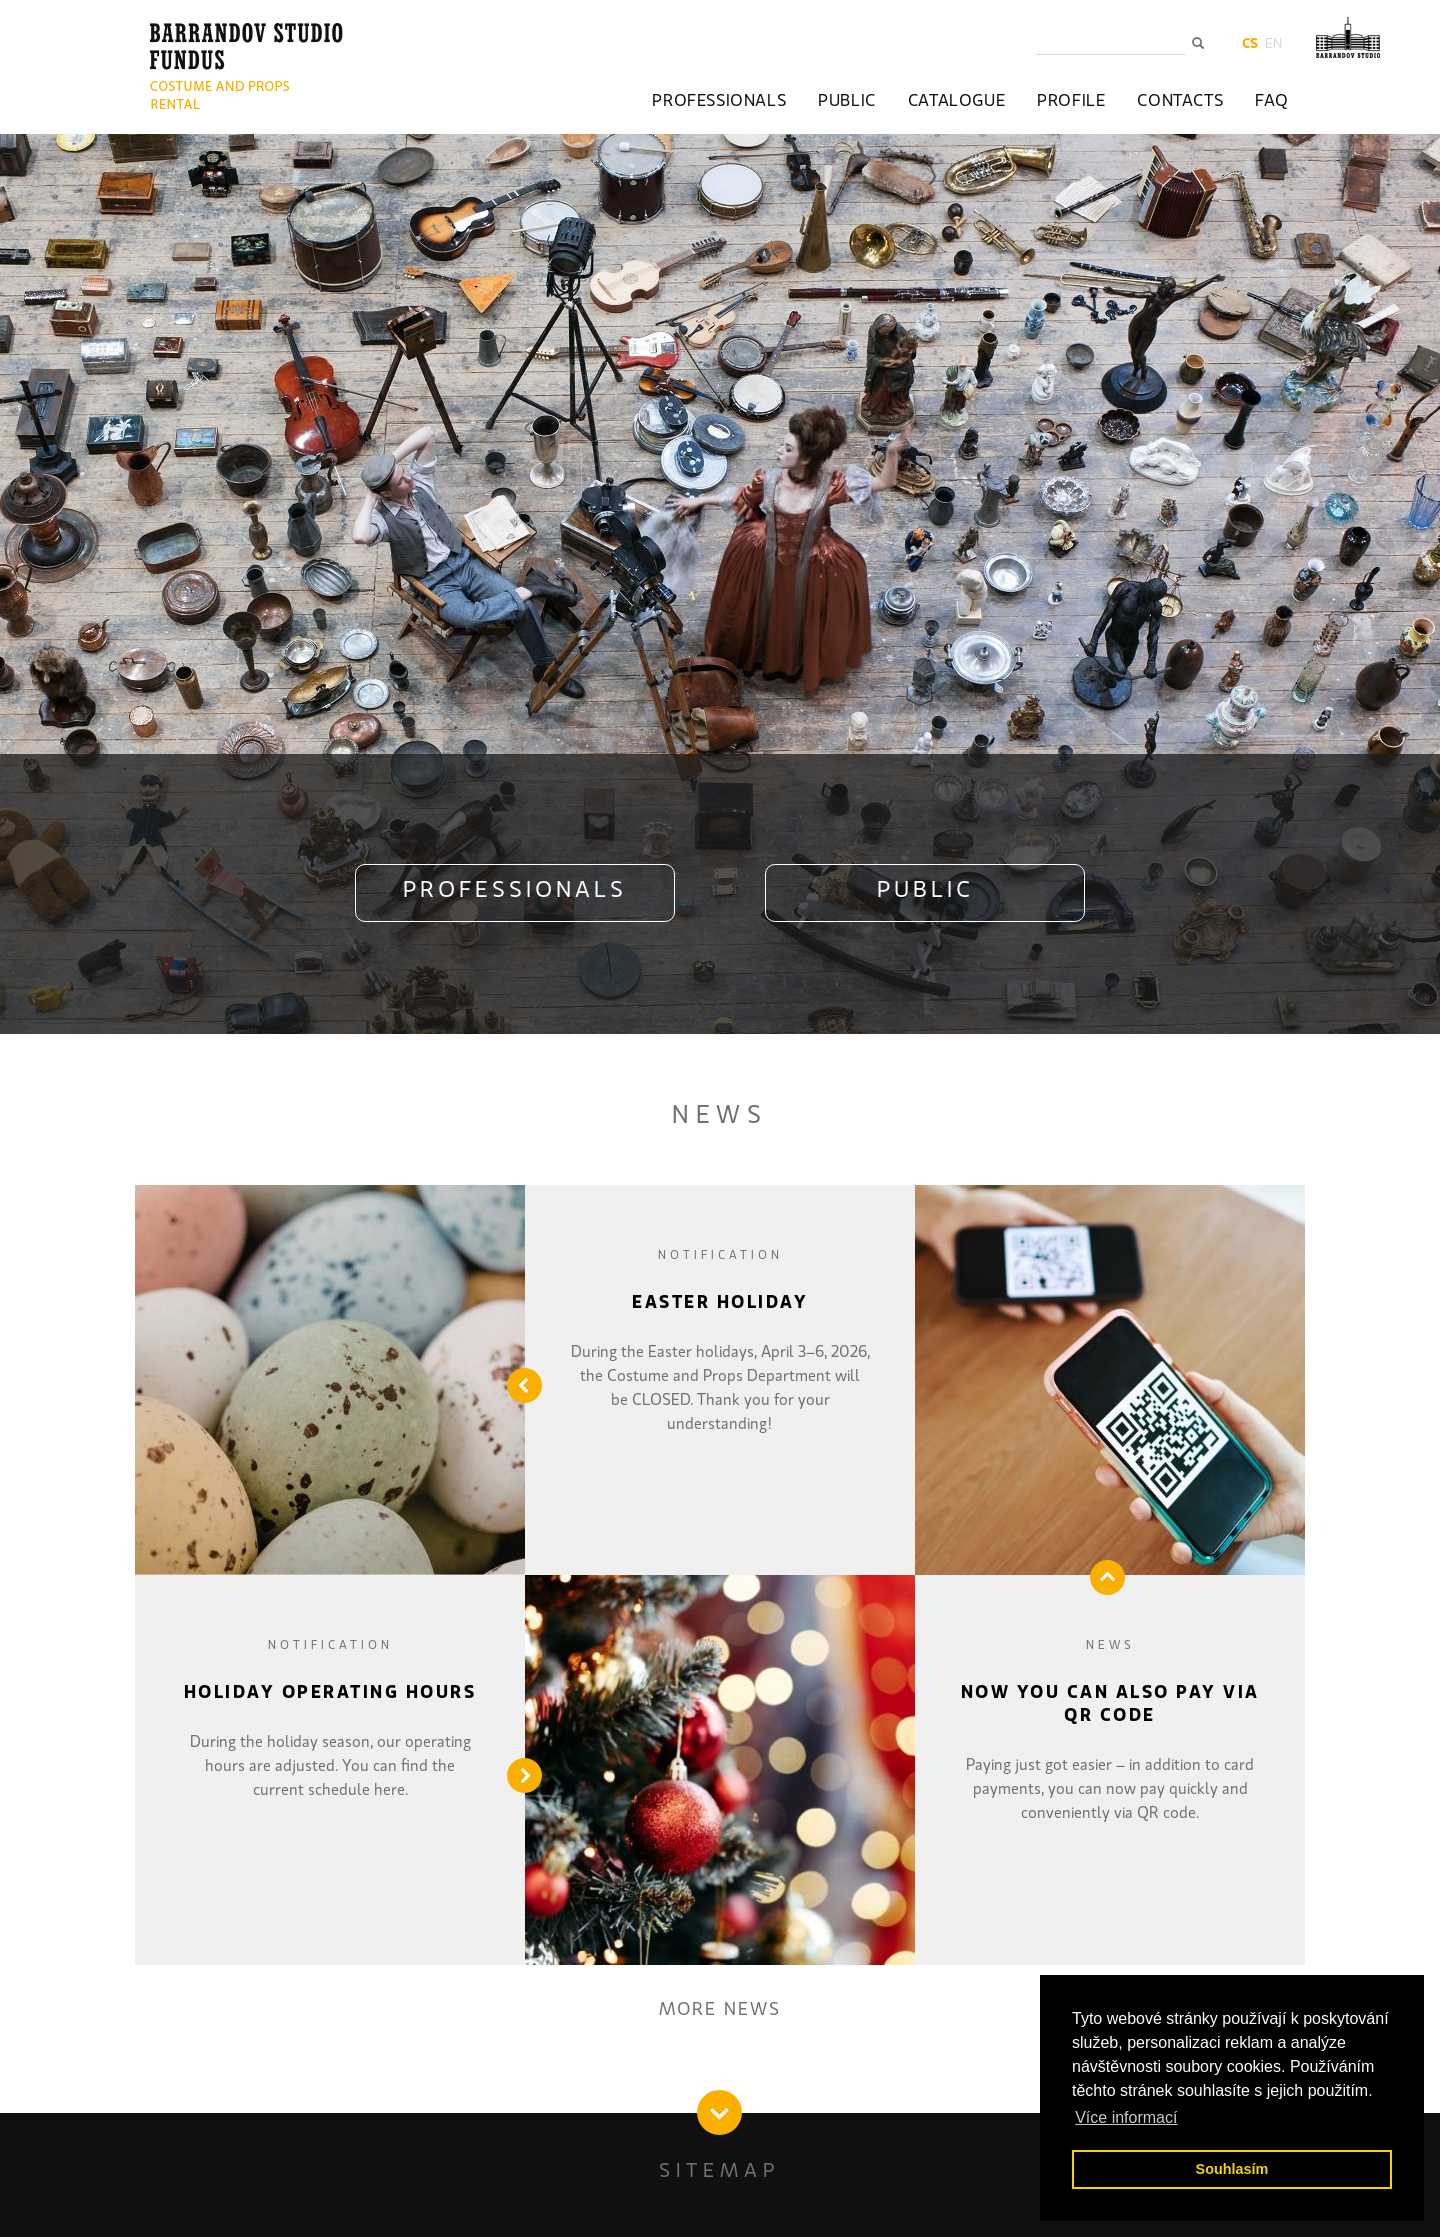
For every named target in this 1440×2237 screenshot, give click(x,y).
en (1273, 44)
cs (1250, 44)
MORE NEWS (720, 2010)
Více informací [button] (1126, 2117)
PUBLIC (925, 891)
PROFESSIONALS (515, 891)
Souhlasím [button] (1232, 2169)
